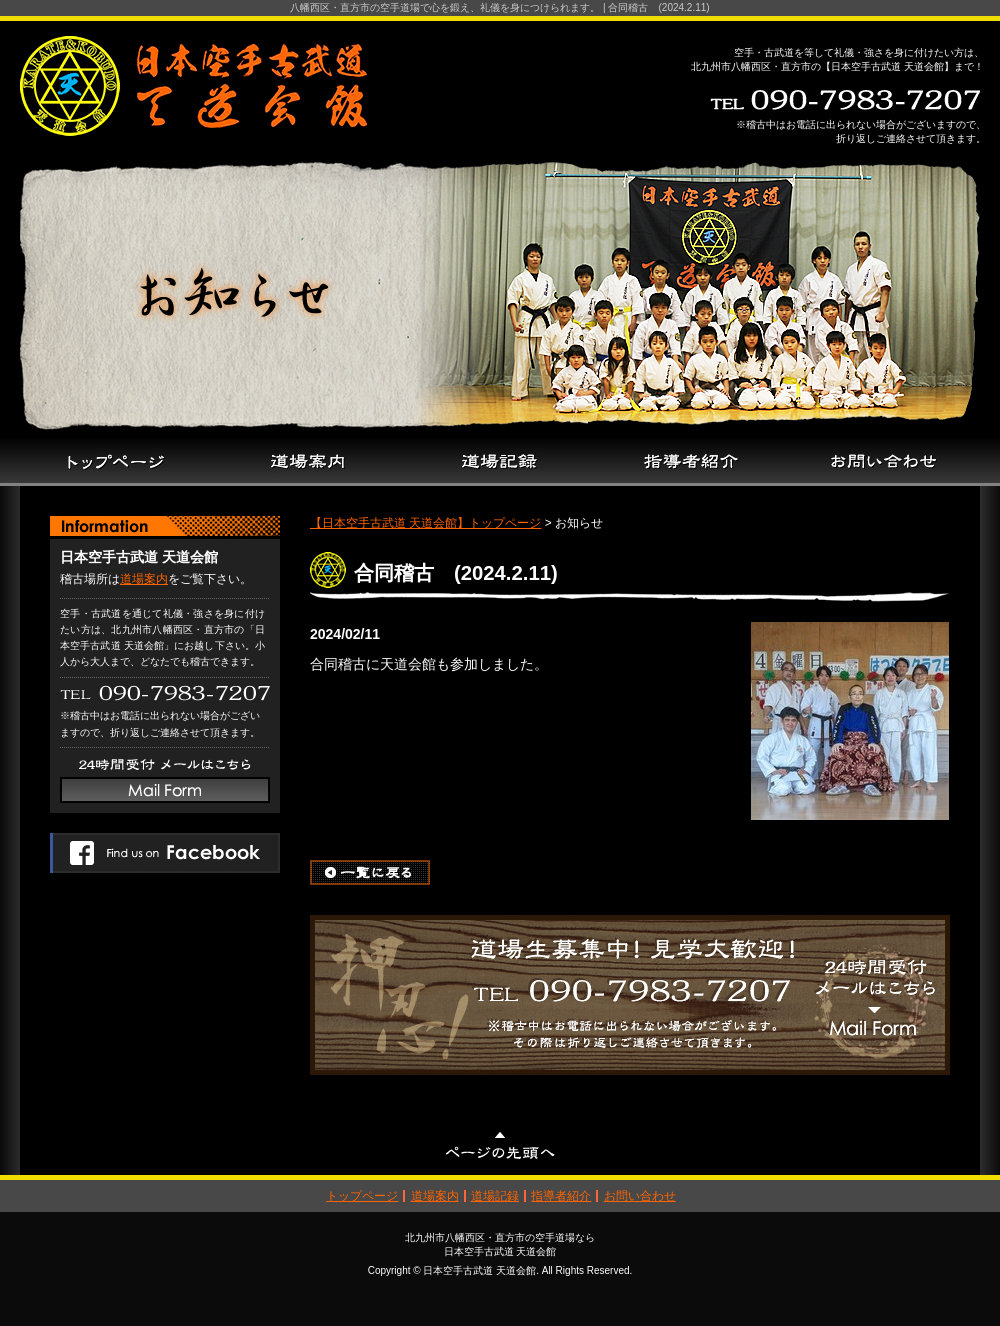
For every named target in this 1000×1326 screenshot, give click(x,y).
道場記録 (495, 1196)
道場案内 (144, 579)
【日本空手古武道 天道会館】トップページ (425, 523)
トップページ (362, 1196)
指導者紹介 (561, 1196)
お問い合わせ (640, 1196)
